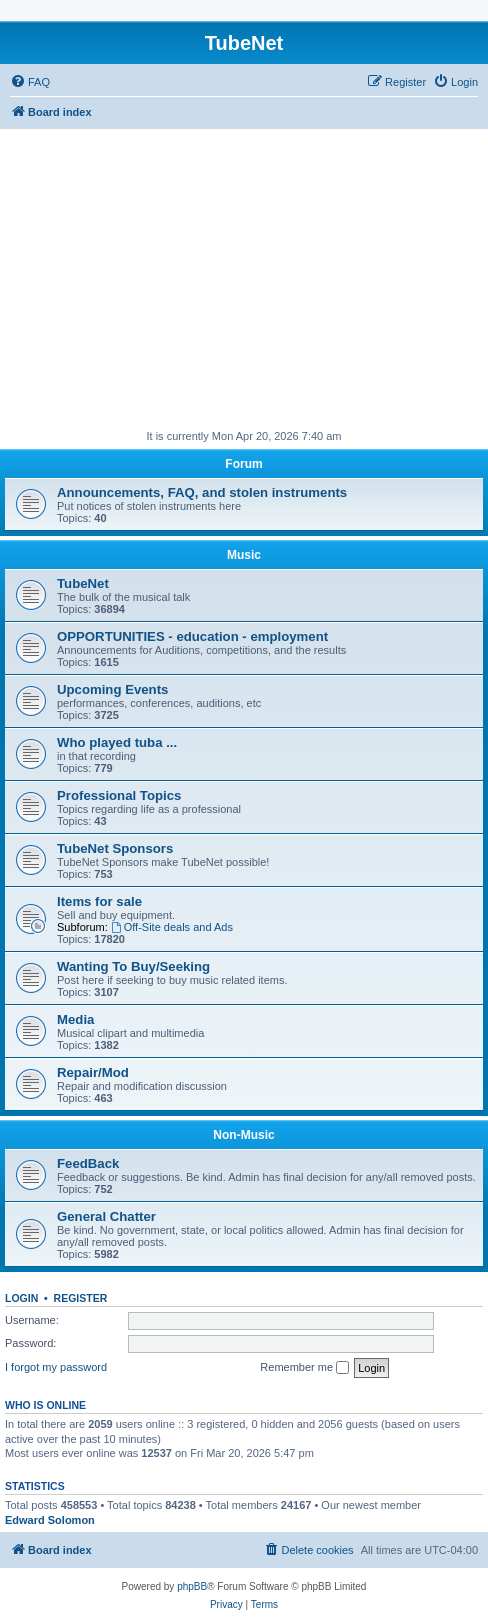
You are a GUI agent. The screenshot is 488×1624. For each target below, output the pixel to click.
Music (244, 555)
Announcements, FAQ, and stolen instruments (202, 492)
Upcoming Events (112, 689)
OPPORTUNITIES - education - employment (192, 636)
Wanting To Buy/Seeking (133, 966)
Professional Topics (119, 795)
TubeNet (83, 583)
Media (75, 1019)
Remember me (304, 1368)
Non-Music (243, 1135)
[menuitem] (30, 82)
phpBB (192, 1586)
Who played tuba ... (117, 742)
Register (81, 1298)
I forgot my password (56, 1367)
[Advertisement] (244, 279)
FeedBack (88, 1163)
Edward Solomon (50, 1520)
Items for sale (99, 901)
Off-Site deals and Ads (172, 927)
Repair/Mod (93, 1072)
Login (21, 1298)
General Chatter (106, 1216)
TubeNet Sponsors (115, 848)
